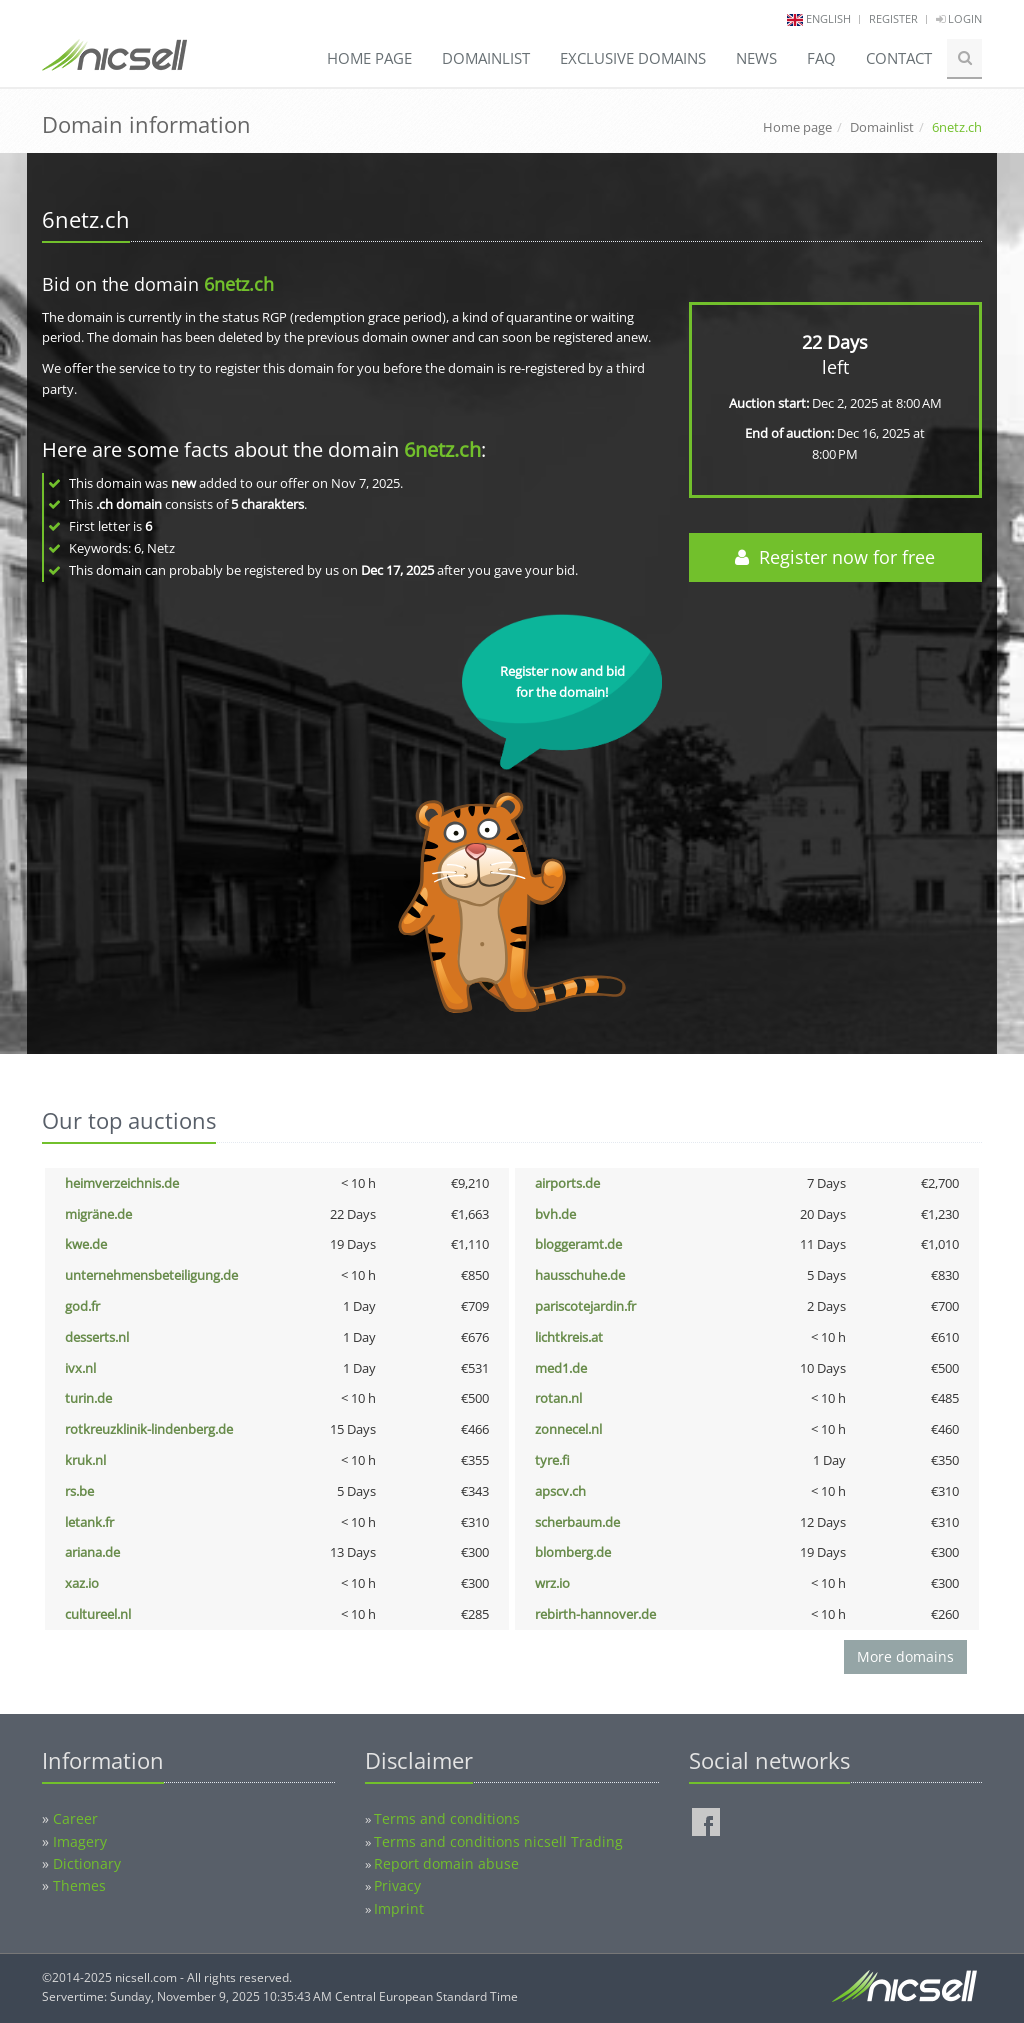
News (756, 58)
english (828, 18)
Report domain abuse (446, 1863)
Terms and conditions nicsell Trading (498, 1841)
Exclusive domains (633, 58)
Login (959, 18)
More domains (905, 1656)
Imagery (80, 1841)
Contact (899, 58)
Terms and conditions (447, 1818)
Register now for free (835, 557)
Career (75, 1818)
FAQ (821, 58)
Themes (79, 1885)
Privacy (397, 1885)
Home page (369, 58)
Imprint (399, 1908)
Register (893, 18)
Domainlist (486, 58)
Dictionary (87, 1863)
